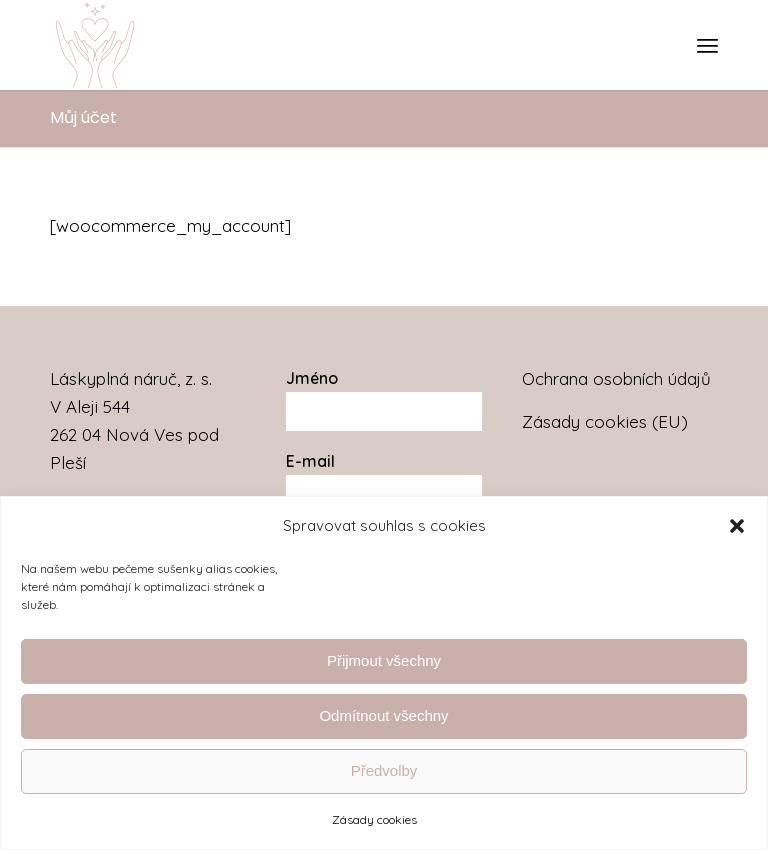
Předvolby (384, 770)
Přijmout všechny (384, 660)
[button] (737, 526)
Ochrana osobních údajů (616, 378)
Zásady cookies (374, 819)
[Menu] (707, 45)
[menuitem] (707, 45)
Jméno (312, 378)
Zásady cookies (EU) (605, 421)
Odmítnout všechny (383, 715)
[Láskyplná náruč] (95, 45)
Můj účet (83, 117)
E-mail (310, 461)
